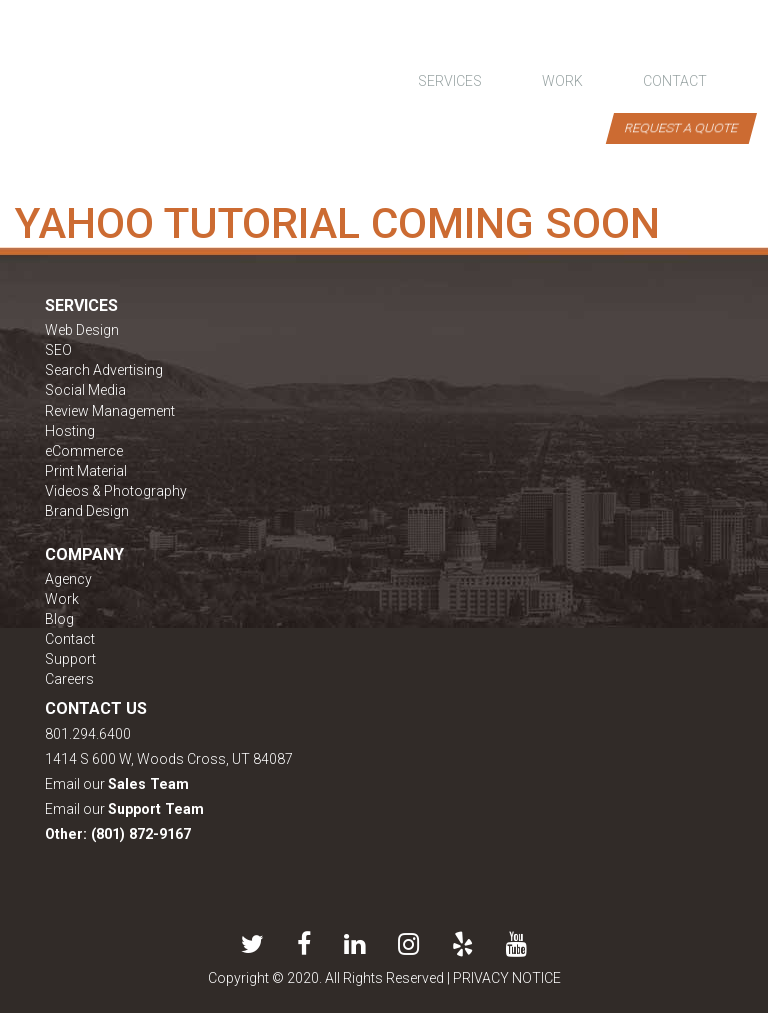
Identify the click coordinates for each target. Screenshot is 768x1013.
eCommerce (84, 451)
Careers (69, 679)
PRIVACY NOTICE (507, 978)
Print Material (86, 471)
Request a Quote (681, 127)
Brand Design (87, 511)
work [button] (562, 81)
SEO (58, 350)
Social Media (85, 390)
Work (62, 599)
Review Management (110, 411)
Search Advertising (104, 370)
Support (70, 659)
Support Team (156, 809)
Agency (68, 579)
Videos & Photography (116, 491)
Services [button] (450, 81)
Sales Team (148, 784)
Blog (59, 619)
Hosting (70, 431)
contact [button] (675, 81)
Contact (70, 639)
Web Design (82, 330)
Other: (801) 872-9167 (118, 834)
